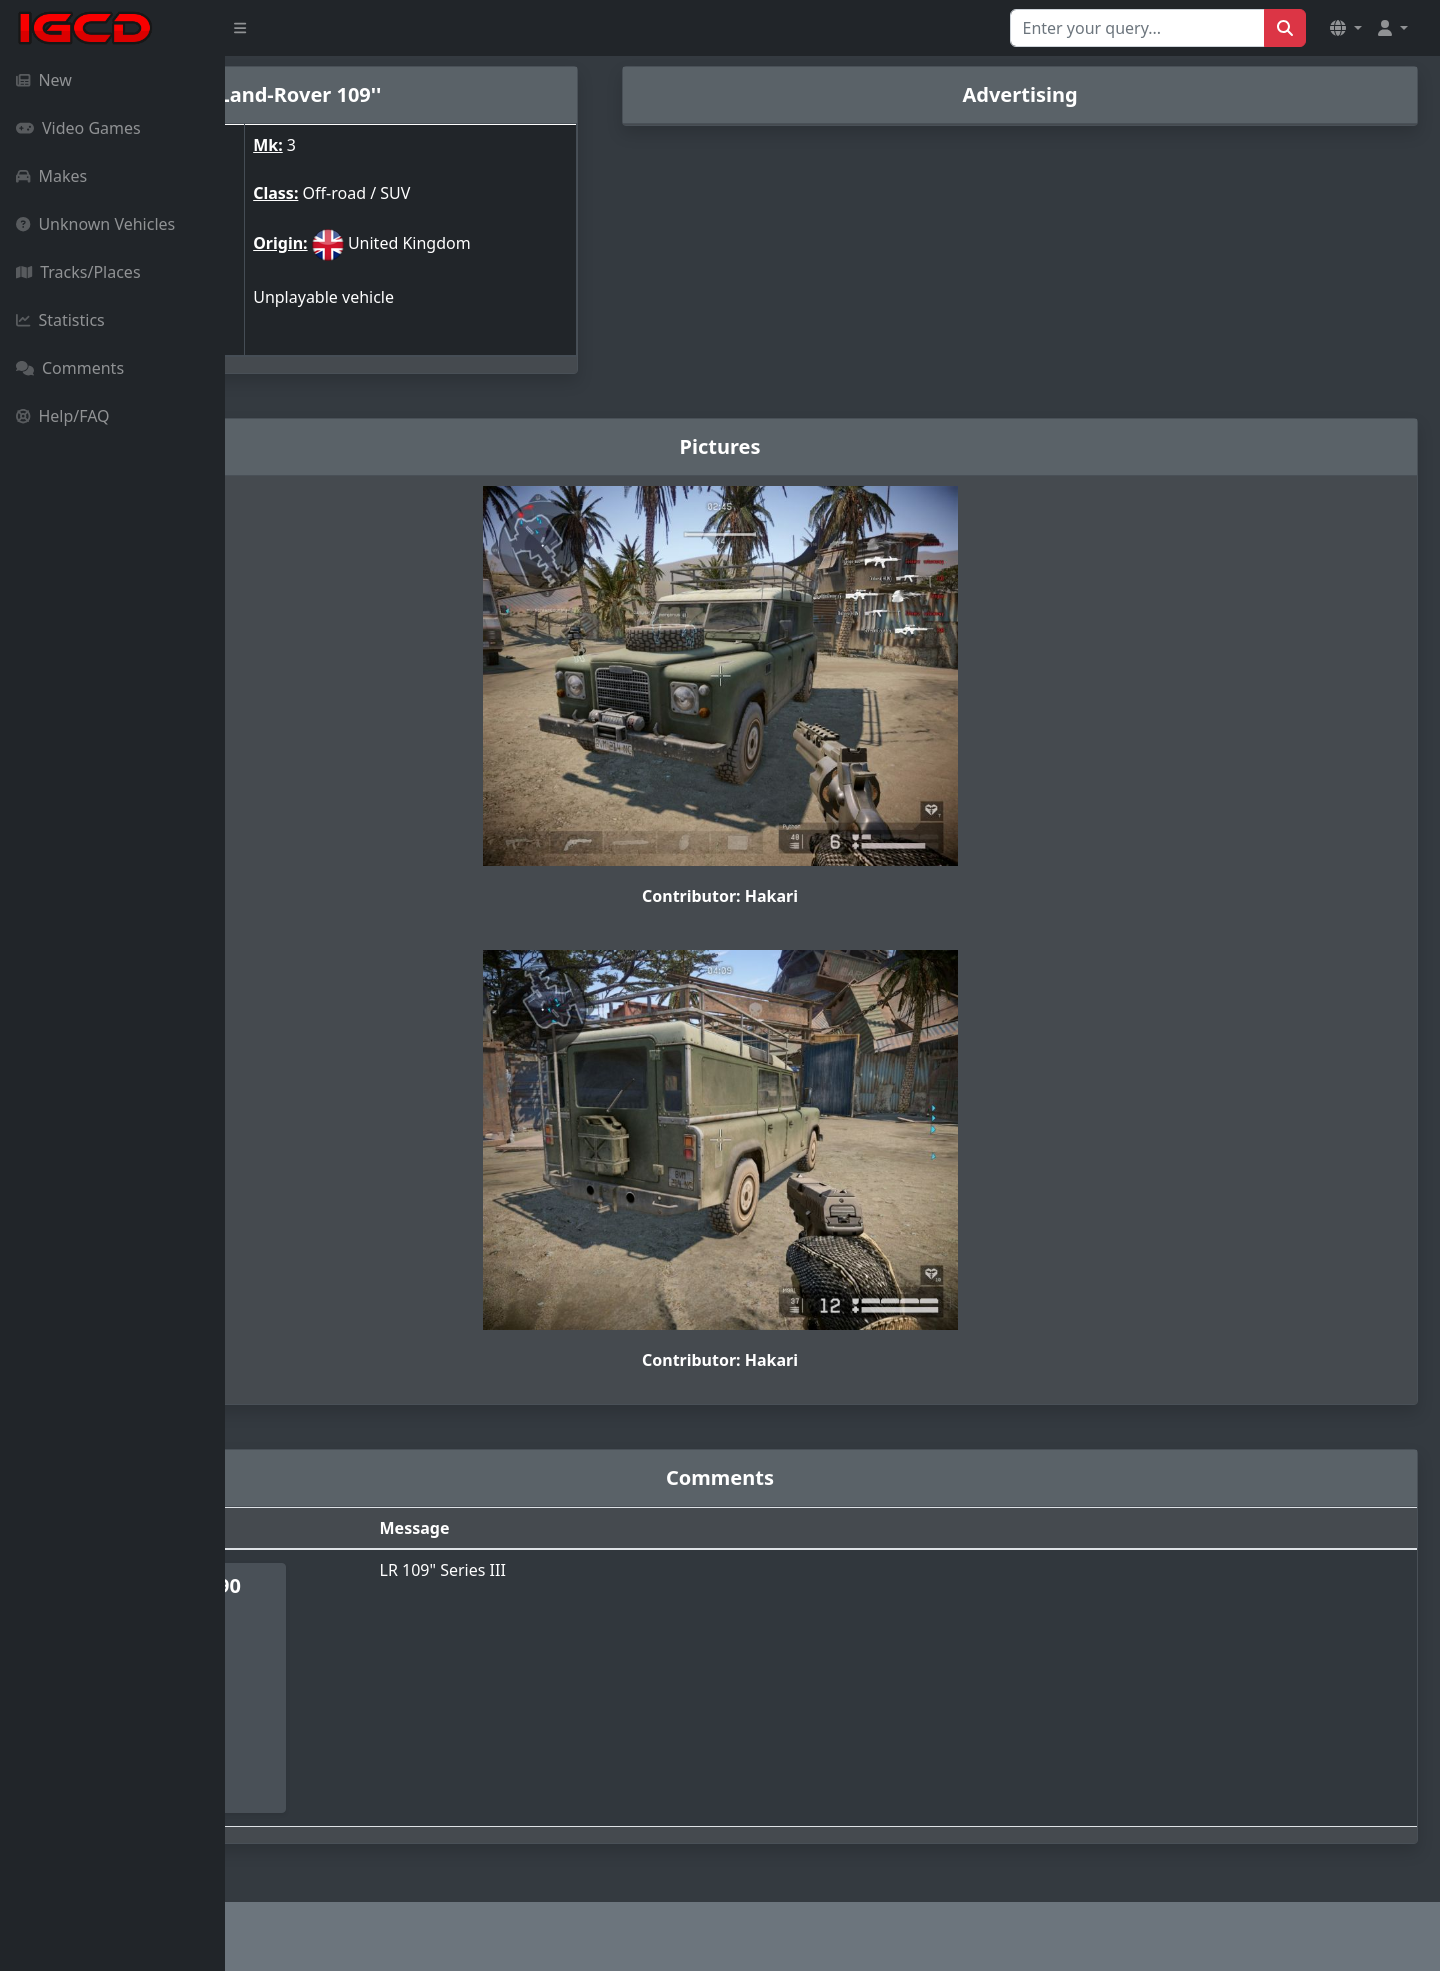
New (44, 80)
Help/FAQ (63, 416)
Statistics (60, 320)
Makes (51, 176)
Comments (70, 368)
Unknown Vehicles (95, 224)
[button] (1346, 28)
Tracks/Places (78, 272)
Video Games (78, 128)
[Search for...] (1137, 28)
